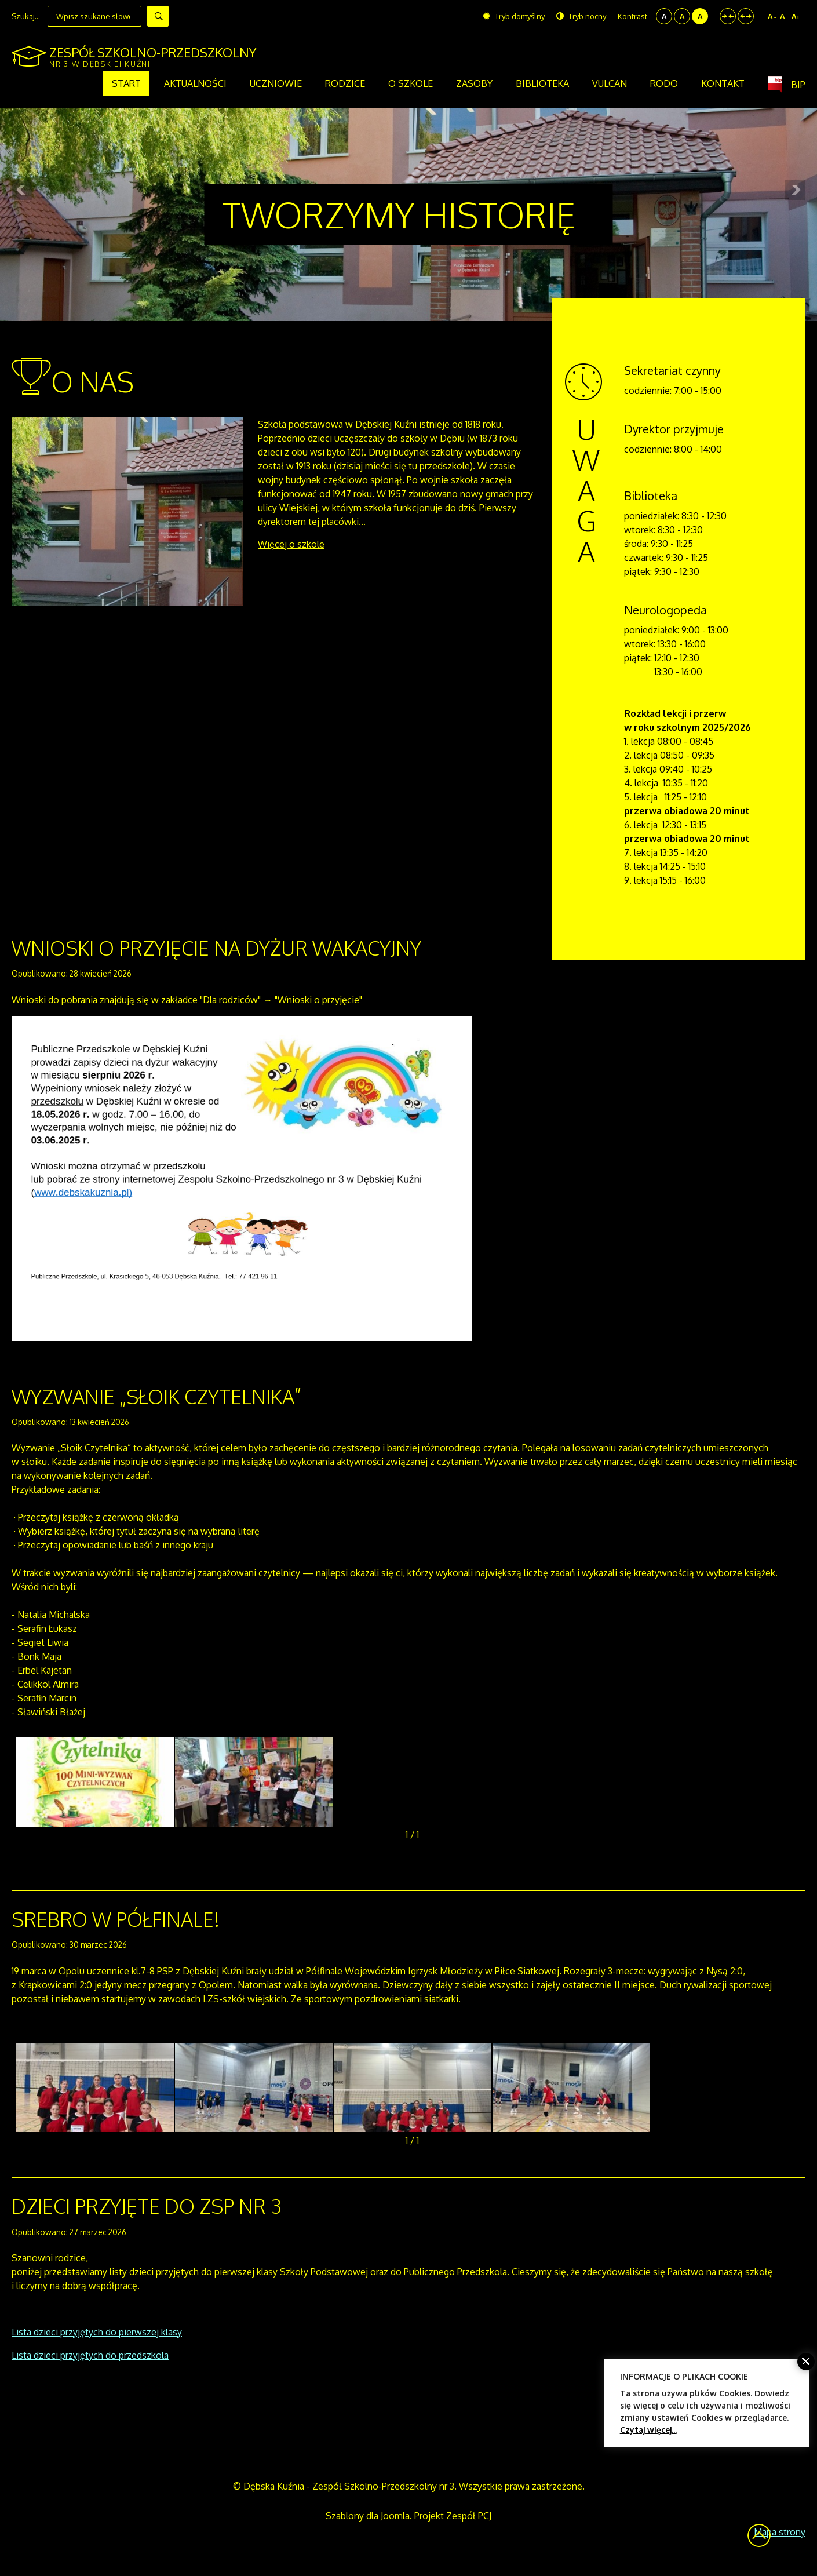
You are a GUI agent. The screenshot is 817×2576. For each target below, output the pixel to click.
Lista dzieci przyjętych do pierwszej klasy (97, 2332)
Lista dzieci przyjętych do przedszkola (90, 2355)
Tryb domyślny (514, 16)
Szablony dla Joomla (368, 2516)
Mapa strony (779, 2532)
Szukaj (158, 16)
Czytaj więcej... (648, 2430)
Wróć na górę (759, 2535)
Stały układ (727, 16)
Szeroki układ (745, 16)
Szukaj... (26, 16)
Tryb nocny (581, 16)
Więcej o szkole (291, 544)
